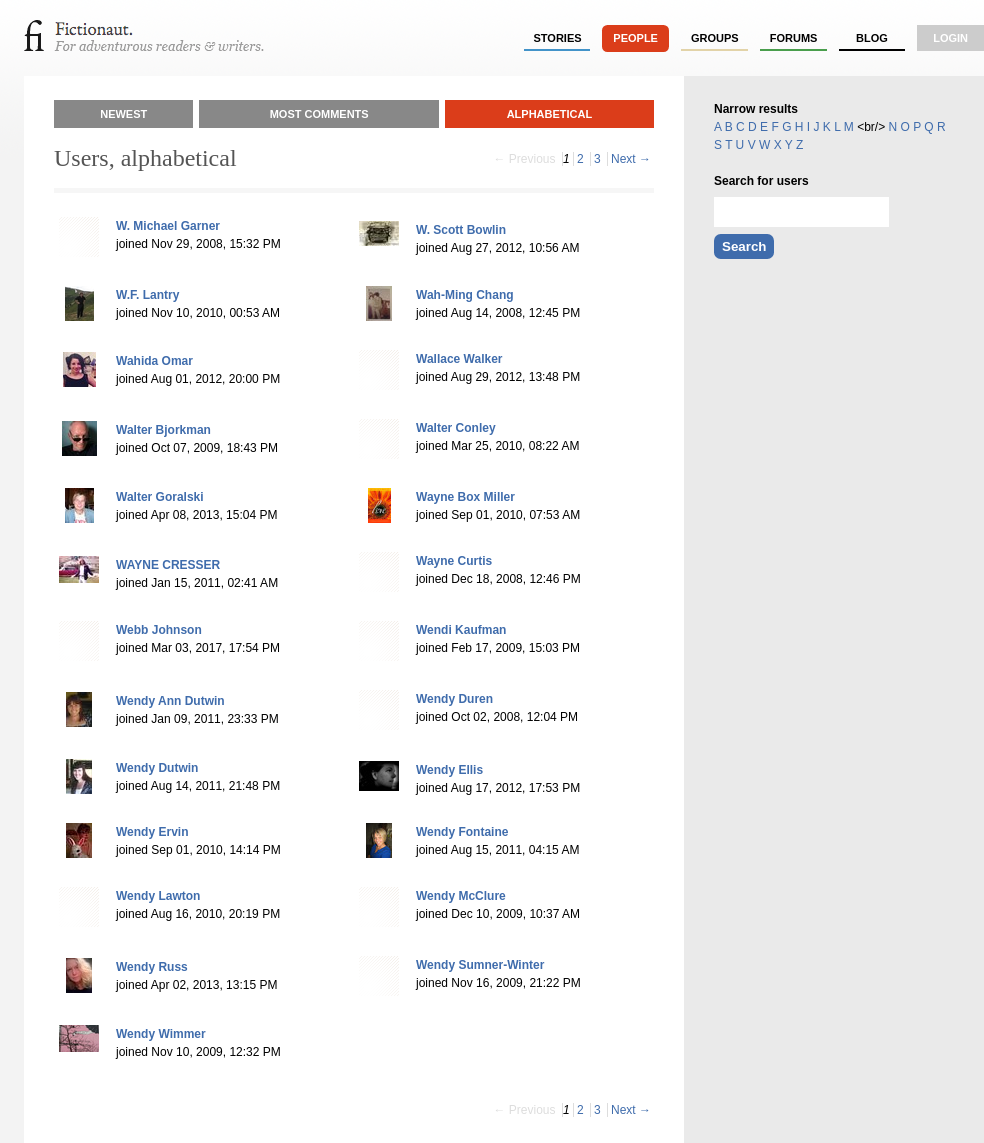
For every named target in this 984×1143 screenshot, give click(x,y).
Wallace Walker (459, 359)
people (635, 38)
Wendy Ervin (152, 832)
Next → (631, 159)
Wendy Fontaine (462, 832)
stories (558, 38)
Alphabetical (550, 114)
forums (794, 38)
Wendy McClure (461, 896)
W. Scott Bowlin (461, 230)
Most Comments (319, 114)
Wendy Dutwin (157, 768)
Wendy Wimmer (161, 1034)
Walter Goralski (160, 497)
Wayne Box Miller (465, 497)
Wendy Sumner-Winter (480, 965)
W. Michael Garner (168, 226)
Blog (872, 38)
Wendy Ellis (449, 770)
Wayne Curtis (454, 561)
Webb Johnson (159, 630)
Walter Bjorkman (163, 430)
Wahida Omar (154, 361)
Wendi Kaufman (461, 630)
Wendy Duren (454, 699)
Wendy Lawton (158, 896)
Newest (123, 114)
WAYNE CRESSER (168, 565)
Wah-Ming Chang (465, 295)
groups (715, 38)
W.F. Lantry (147, 295)
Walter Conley (456, 428)
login (950, 38)
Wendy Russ (152, 967)
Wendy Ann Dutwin (170, 701)
